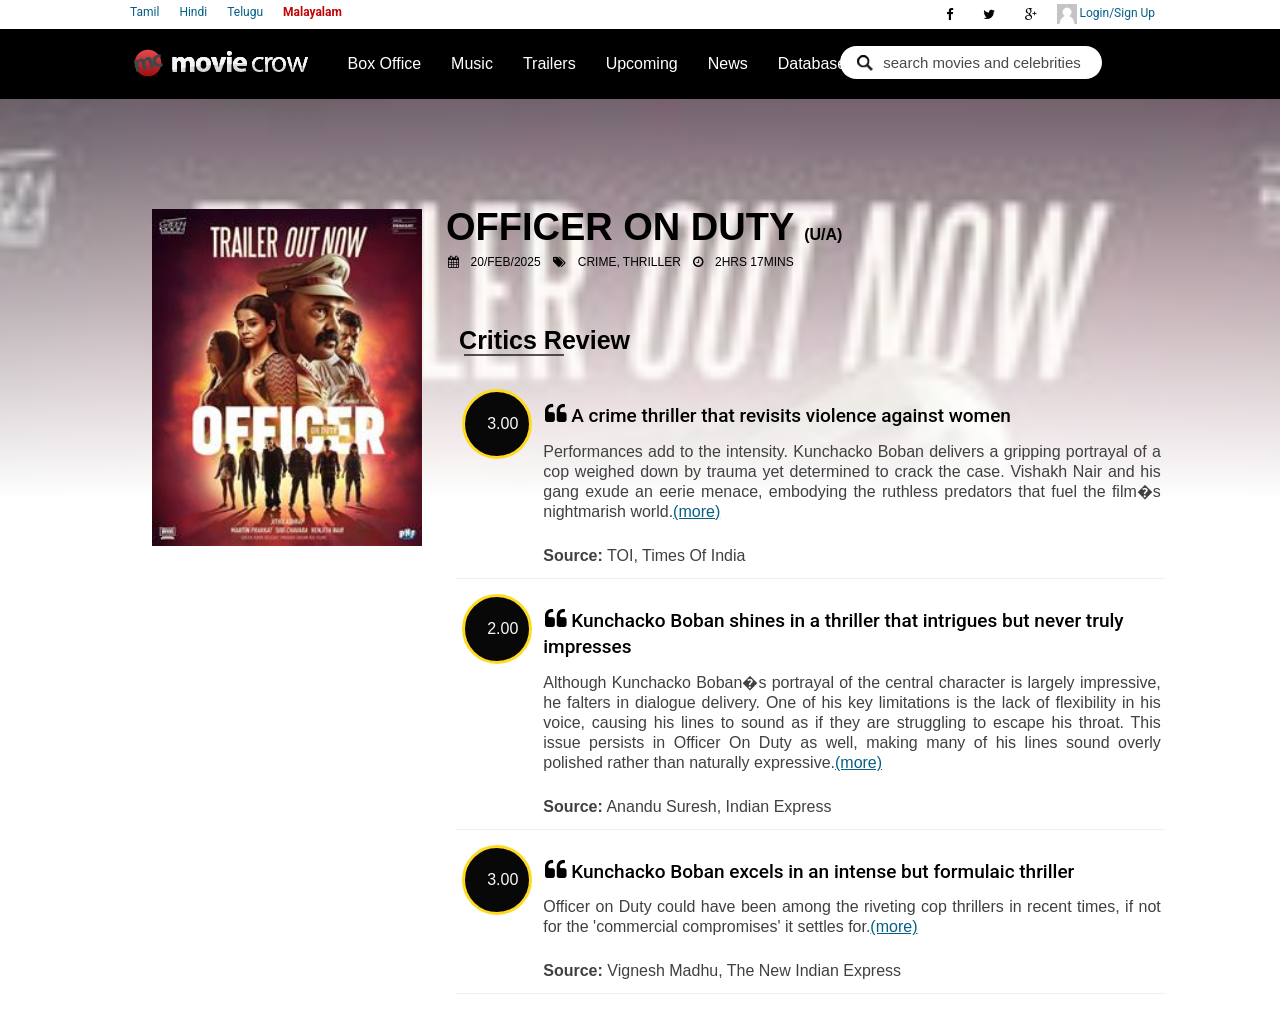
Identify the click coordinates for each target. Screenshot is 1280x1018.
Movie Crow (226, 71)
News (728, 63)
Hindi (193, 12)
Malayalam (312, 12)
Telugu (245, 12)
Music (472, 63)
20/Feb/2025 (506, 262)
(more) (696, 511)
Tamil (144, 12)
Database (812, 63)
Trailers (549, 63)
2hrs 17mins (754, 262)
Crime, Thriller (629, 262)
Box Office (385, 63)
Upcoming (642, 63)
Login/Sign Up (1106, 14)
